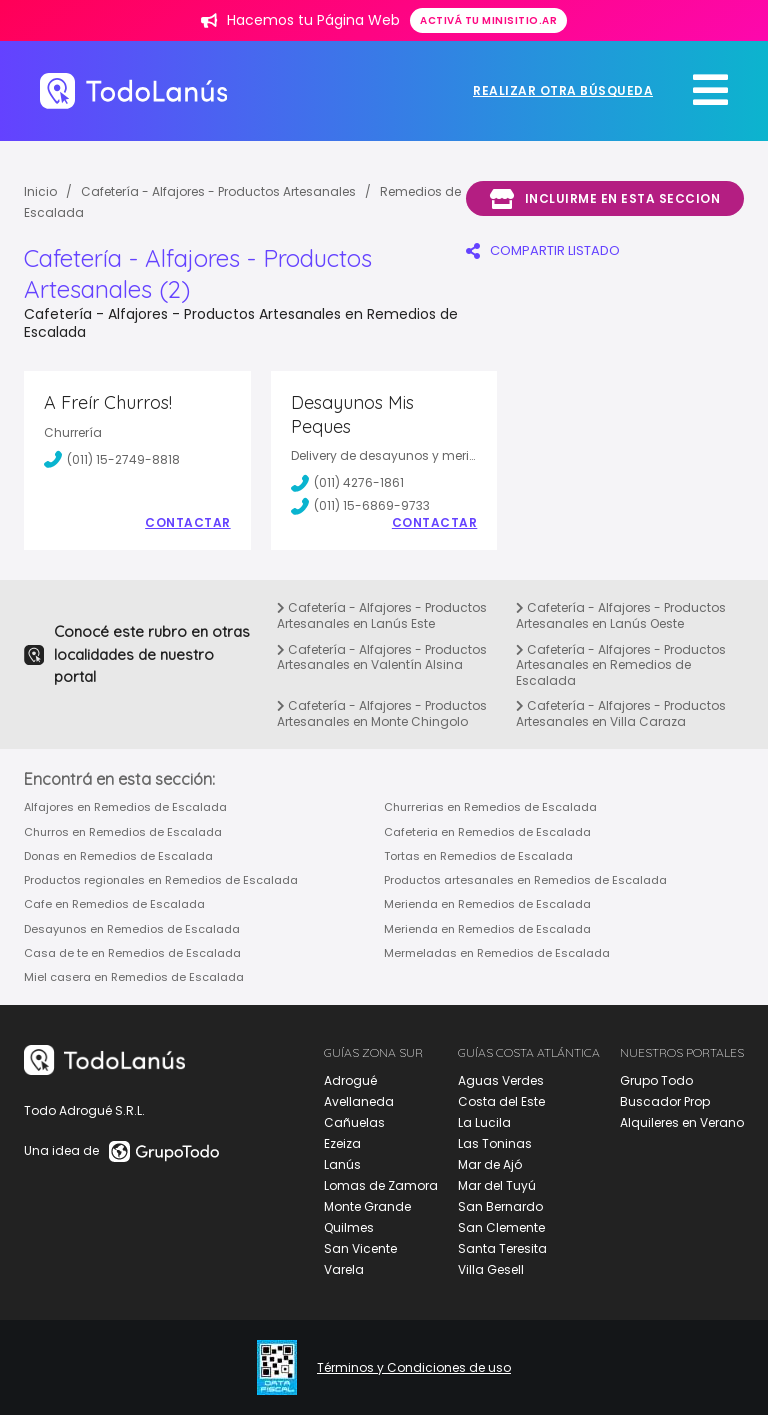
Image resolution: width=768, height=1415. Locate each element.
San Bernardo (500, 1206)
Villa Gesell (491, 1269)
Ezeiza (342, 1143)
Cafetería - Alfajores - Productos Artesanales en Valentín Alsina (382, 657)
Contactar (188, 523)
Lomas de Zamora (381, 1185)
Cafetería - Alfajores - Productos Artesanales (218, 191)
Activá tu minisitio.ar (488, 20)
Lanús (342, 1164)
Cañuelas (354, 1122)
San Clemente (501, 1227)
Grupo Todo (656, 1080)
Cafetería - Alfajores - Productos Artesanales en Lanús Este (382, 615)
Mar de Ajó (490, 1164)
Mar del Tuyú (497, 1185)
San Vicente (360, 1248)
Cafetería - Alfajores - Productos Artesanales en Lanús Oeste (621, 615)
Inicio (40, 191)
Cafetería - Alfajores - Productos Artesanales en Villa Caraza (621, 713)
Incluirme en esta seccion (605, 199)
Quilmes (349, 1227)
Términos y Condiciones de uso (414, 1368)
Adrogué (350, 1080)
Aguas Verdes (501, 1080)
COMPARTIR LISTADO (543, 250)
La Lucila (484, 1122)
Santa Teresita (502, 1248)
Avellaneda (359, 1101)
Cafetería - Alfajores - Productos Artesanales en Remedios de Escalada (621, 665)
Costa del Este (501, 1101)
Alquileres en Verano (682, 1122)
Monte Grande (367, 1206)
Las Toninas (495, 1143)
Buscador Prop (665, 1101)
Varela (344, 1269)
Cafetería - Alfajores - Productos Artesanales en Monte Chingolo (382, 713)
